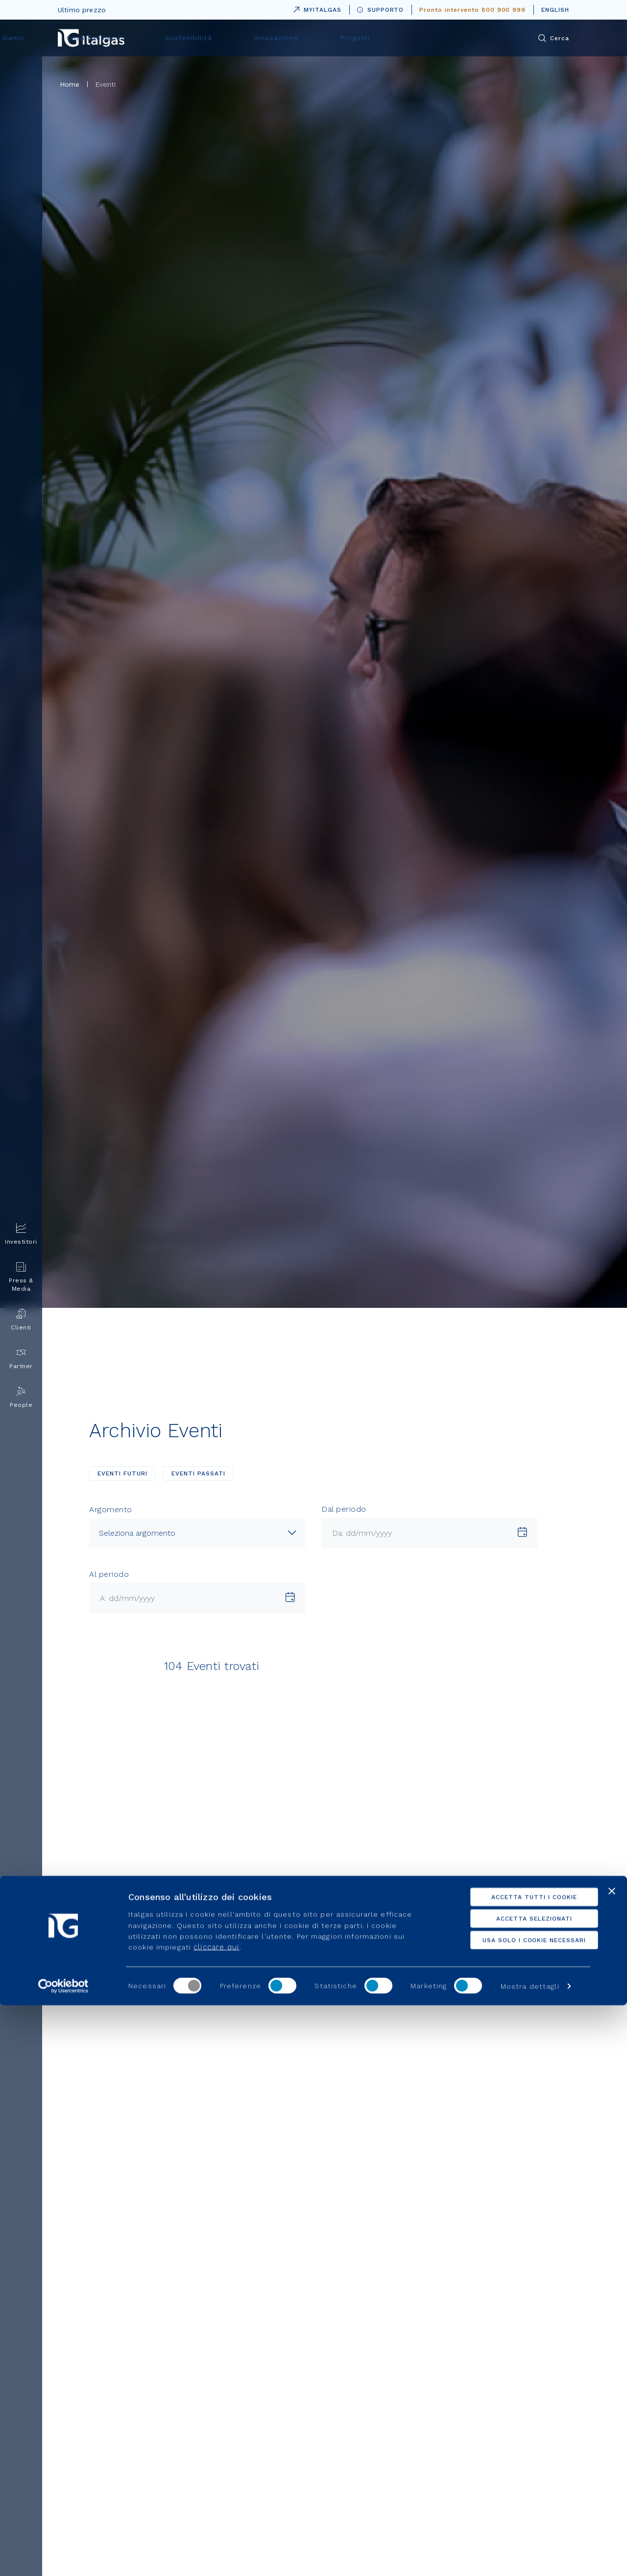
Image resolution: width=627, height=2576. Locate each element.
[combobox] (197, 1532)
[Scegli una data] (522, 1532)
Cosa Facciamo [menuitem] (263, 38)
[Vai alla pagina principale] (91, 38)
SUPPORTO (380, 9)
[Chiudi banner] (611, 2461)
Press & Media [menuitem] (21, 1277)
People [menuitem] (21, 1397)
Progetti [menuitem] (475, 38)
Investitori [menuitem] (21, 1234)
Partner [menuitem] (21, 1359)
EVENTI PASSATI (198, 1473)
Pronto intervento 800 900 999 (472, 9)
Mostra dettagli (530, 2557)
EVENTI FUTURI (122, 1473)
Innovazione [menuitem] (411, 38)
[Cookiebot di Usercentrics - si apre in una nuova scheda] (63, 2557)
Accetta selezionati (520, 2488)
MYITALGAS (315, 8)
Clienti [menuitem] (21, 1320)
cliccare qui (216, 2517)
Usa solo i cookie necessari (520, 2510)
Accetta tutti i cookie (520, 2467)
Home (70, 84)
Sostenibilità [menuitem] (340, 38)
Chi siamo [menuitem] (191, 38)
